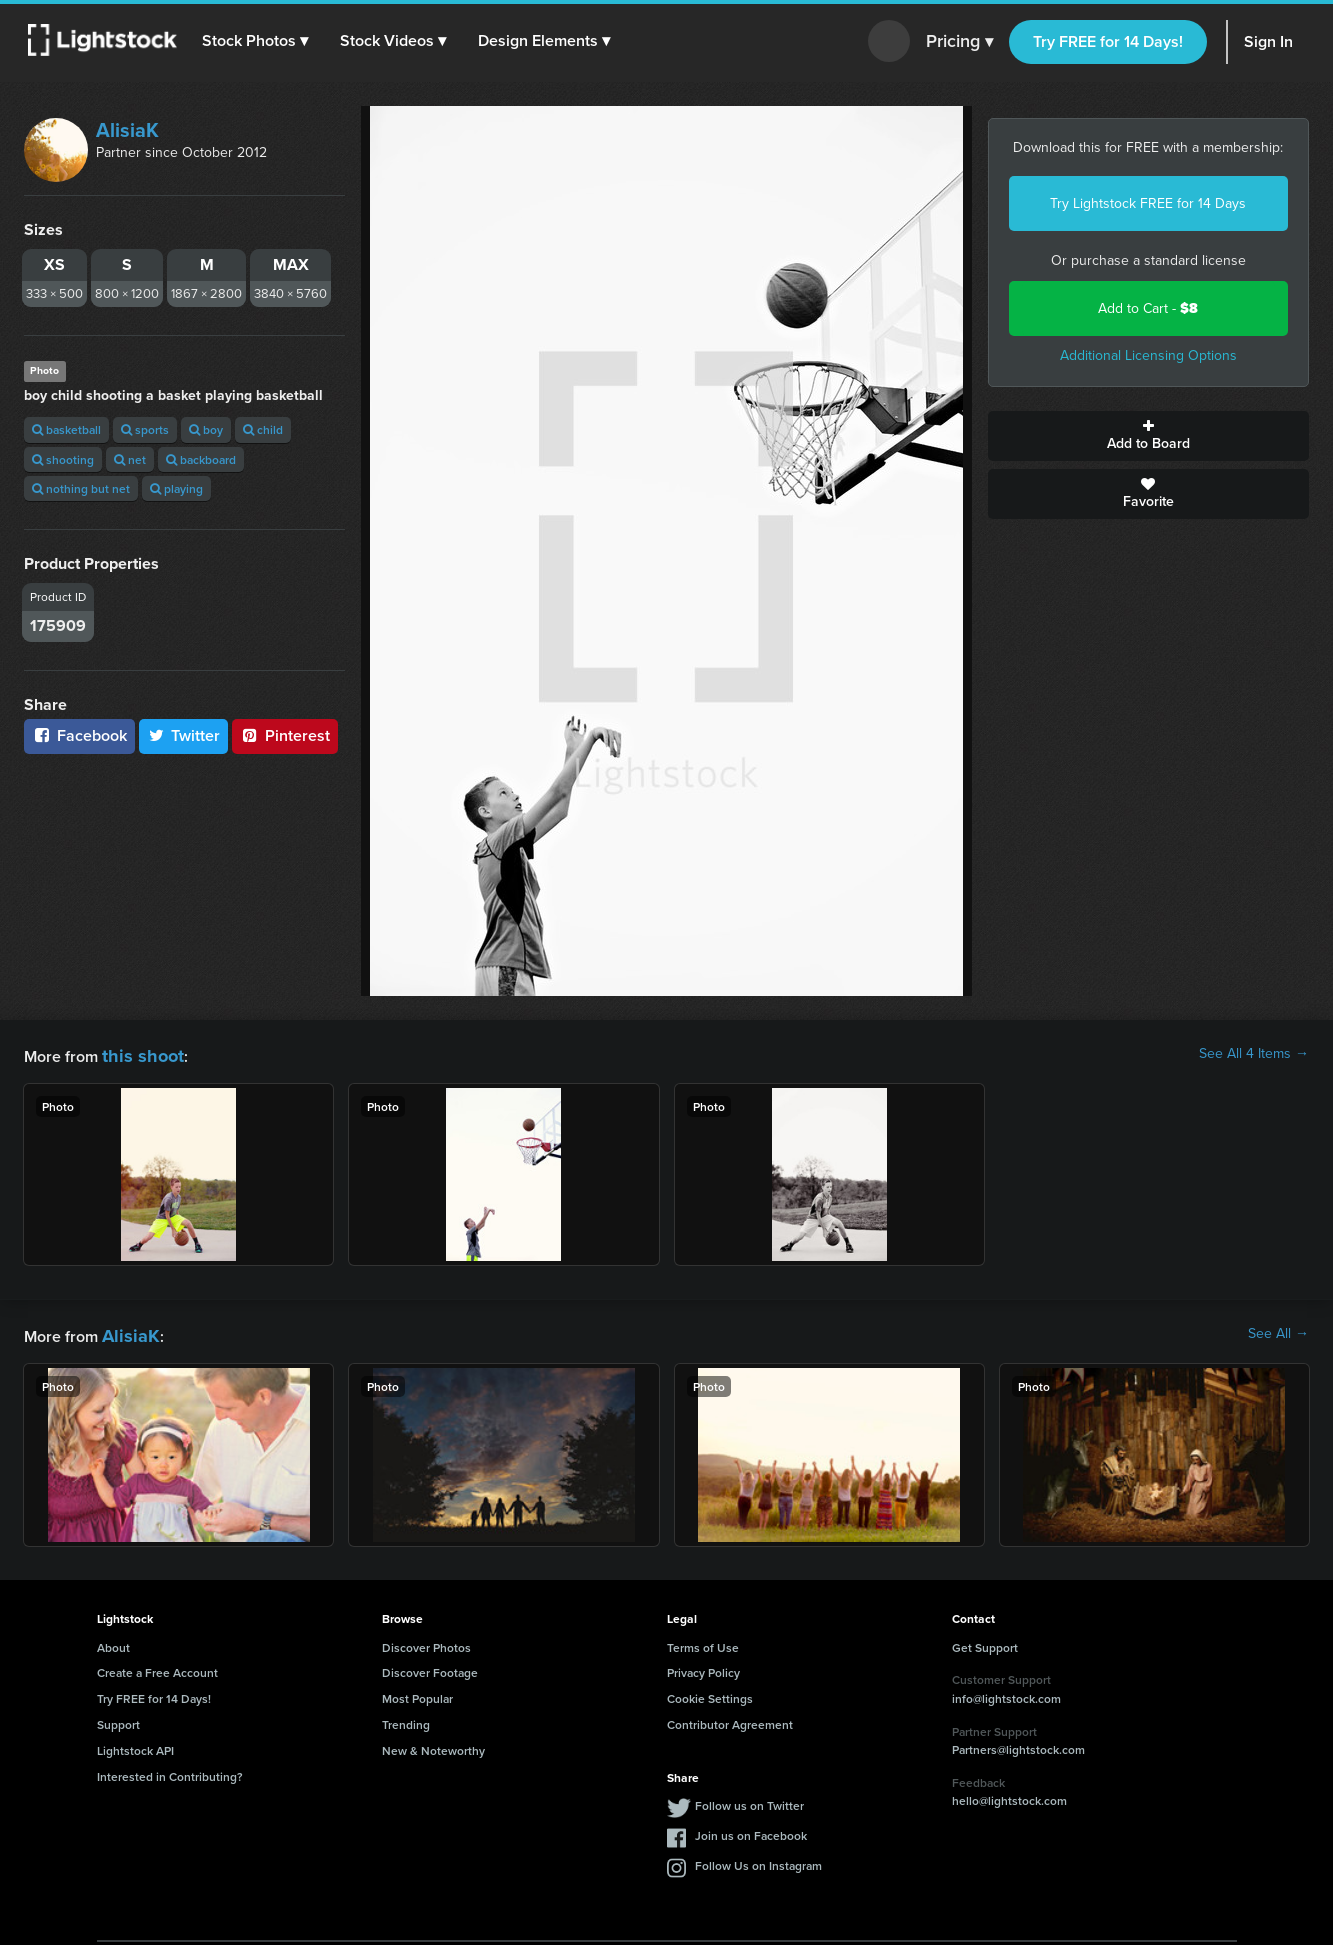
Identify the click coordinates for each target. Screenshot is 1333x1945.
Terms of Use (703, 1641)
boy (206, 429)
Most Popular (417, 1692)
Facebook (79, 735)
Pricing (959, 42)
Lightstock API (135, 1744)
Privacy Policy (703, 1666)
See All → (1278, 1331)
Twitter (184, 735)
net (130, 459)
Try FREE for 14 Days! (1108, 41)
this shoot (137, 1053)
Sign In (1268, 41)
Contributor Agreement (730, 1718)
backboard (201, 459)
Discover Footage (430, 1666)
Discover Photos (426, 1641)
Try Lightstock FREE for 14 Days (1148, 203)
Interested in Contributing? (170, 1770)
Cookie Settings (710, 1692)
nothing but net (81, 488)
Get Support (985, 1641)
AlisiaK (127, 130)
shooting (63, 459)
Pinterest (285, 735)
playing (176, 488)
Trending (406, 1718)
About (113, 1641)
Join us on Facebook (751, 1829)
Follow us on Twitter (749, 1799)
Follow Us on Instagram (758, 1859)
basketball (66, 429)
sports (145, 429)
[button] (259, 41)
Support (118, 1718)
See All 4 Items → (1254, 1054)
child (263, 429)
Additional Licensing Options (1148, 355)
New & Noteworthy (433, 1744)
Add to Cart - (1148, 308)
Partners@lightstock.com (1018, 1743)
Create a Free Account (157, 1666)
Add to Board (1148, 436)
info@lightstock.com (1006, 1692)
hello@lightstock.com (1009, 1794)
